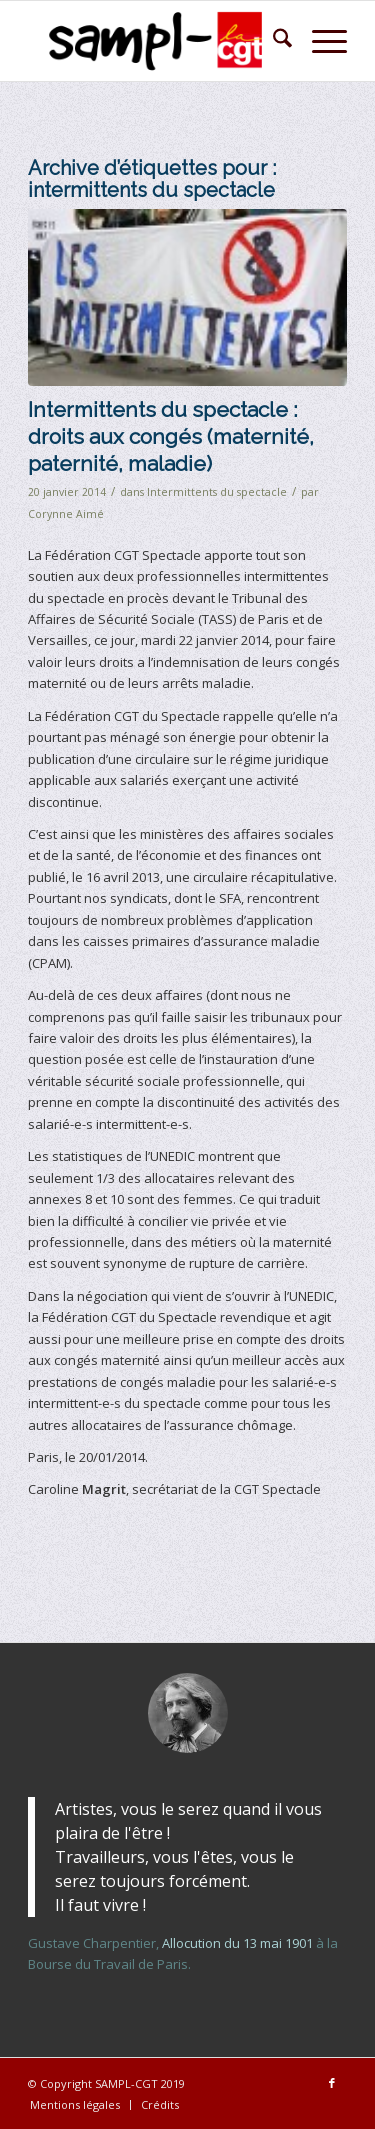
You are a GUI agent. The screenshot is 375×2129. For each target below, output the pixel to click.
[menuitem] (272, 41)
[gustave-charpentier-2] (188, 1713)
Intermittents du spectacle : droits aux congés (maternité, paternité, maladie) (171, 437)
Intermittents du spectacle (217, 492)
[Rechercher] (272, 41)
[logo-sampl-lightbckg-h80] (155, 41)
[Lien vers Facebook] (332, 2083)
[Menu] (319, 41)
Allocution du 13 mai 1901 (237, 1943)
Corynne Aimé (66, 514)
